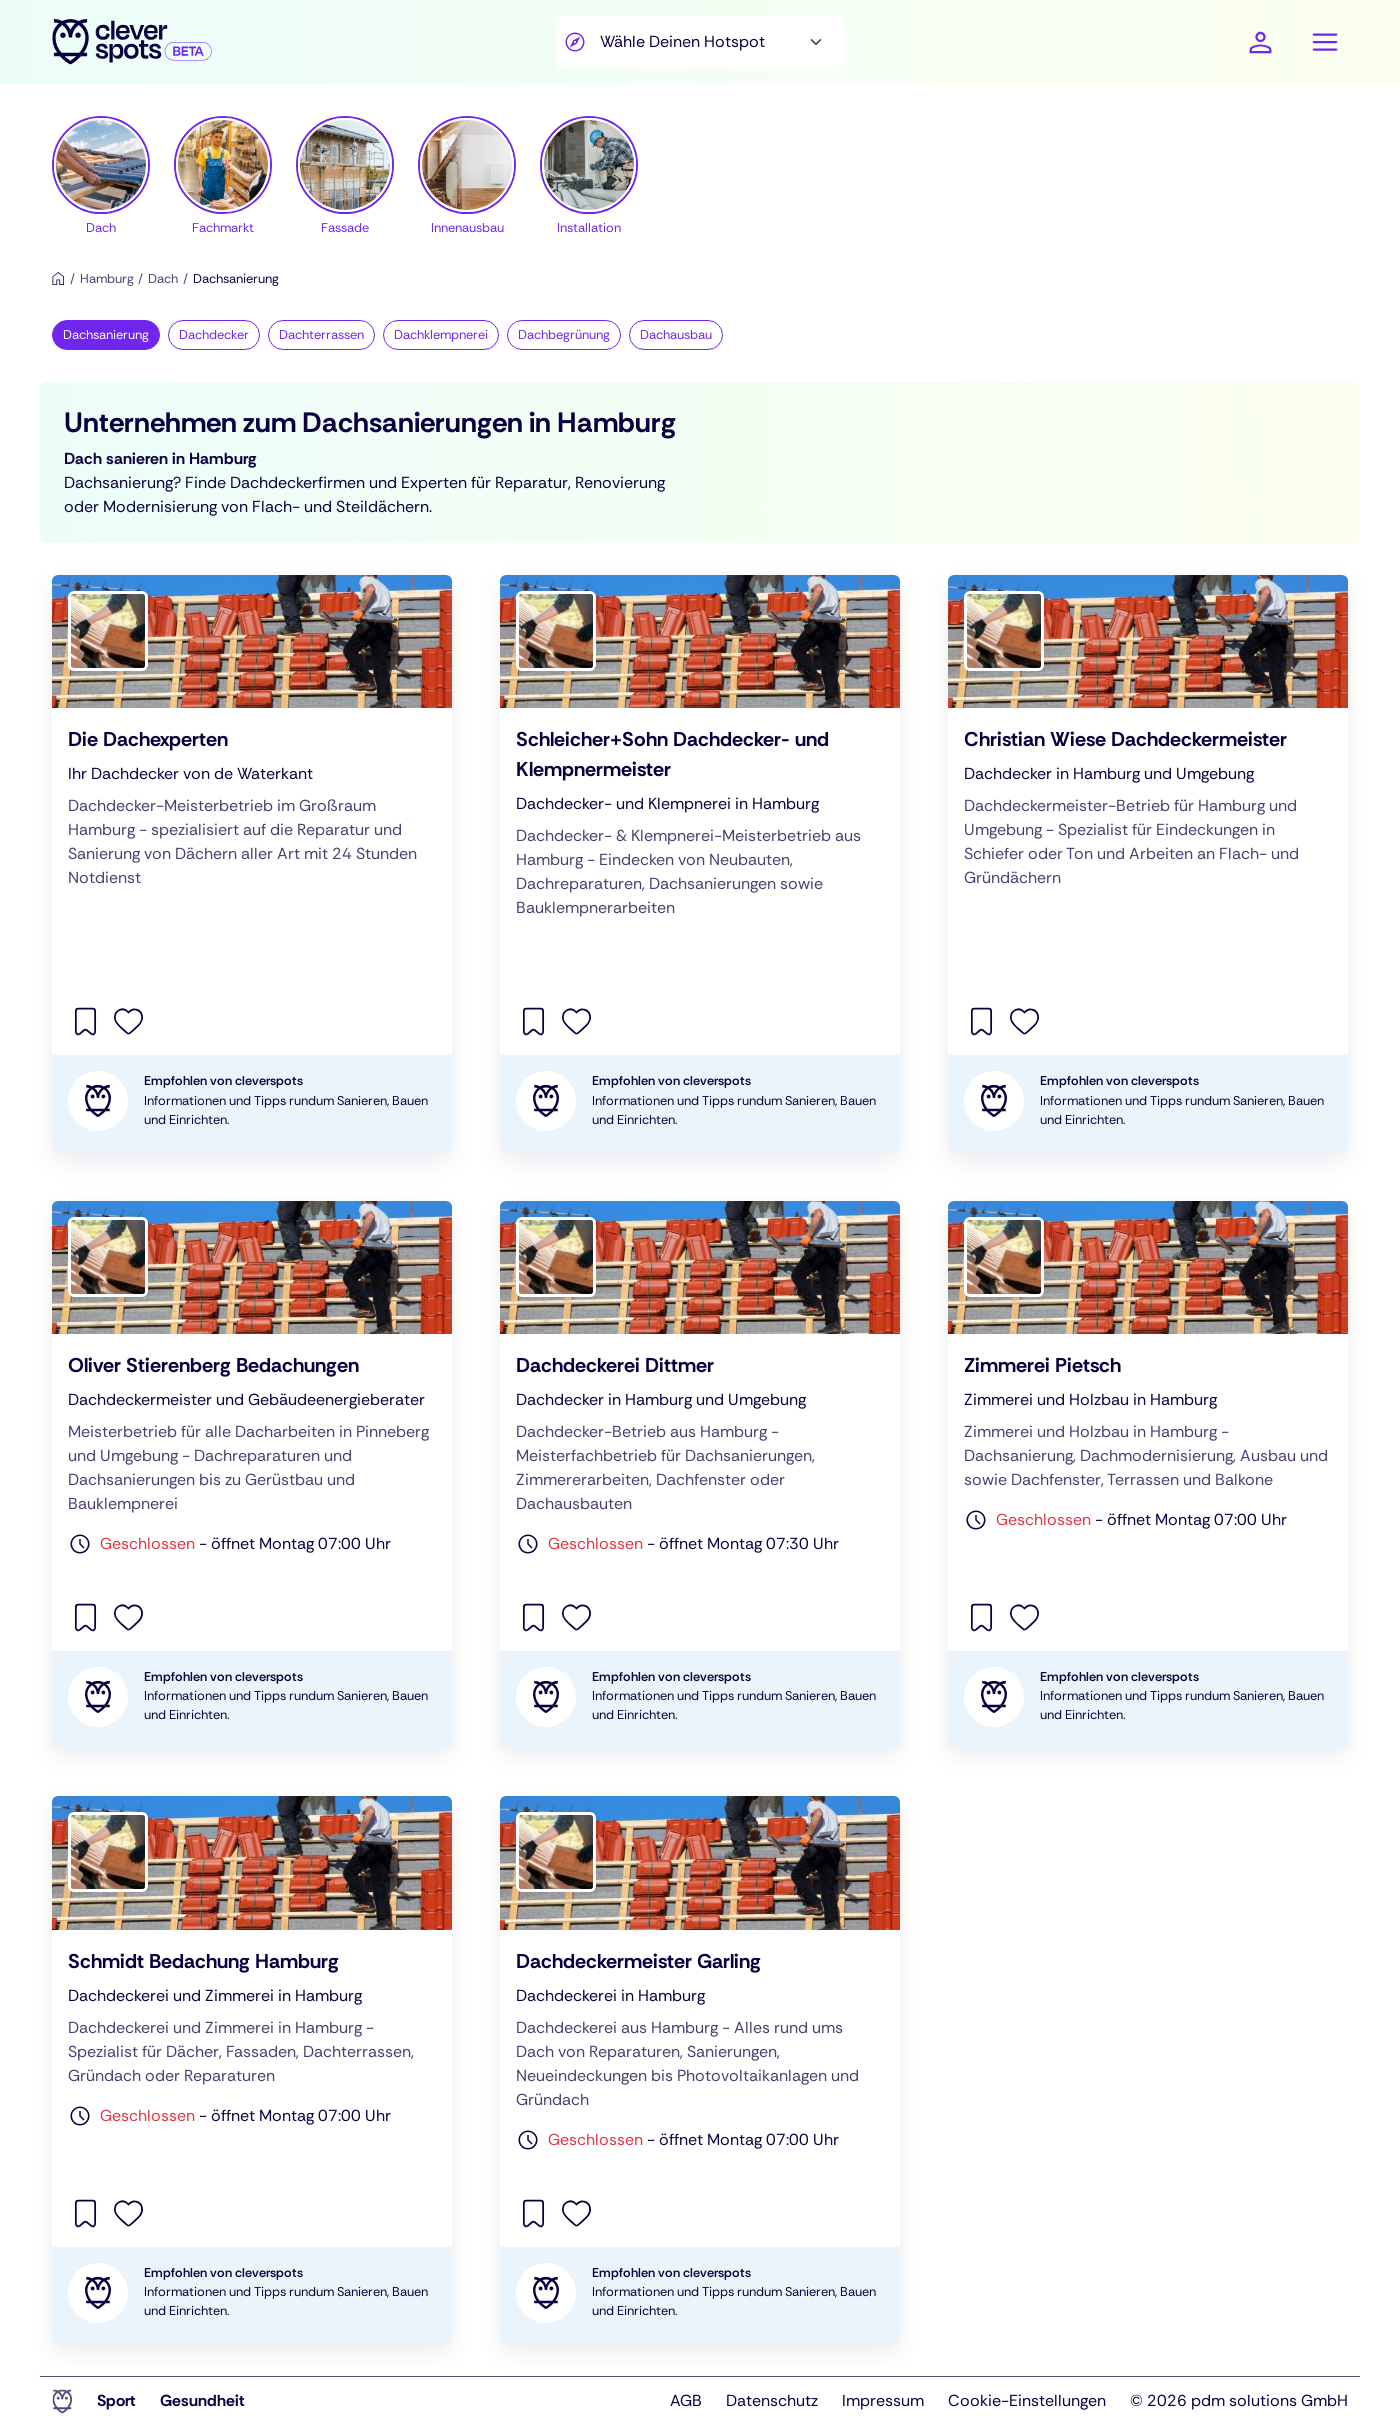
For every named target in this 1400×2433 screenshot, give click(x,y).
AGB (686, 2400)
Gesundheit (202, 2400)
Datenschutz (772, 2400)
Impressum (883, 2400)
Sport (116, 2400)
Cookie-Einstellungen (1027, 2400)
